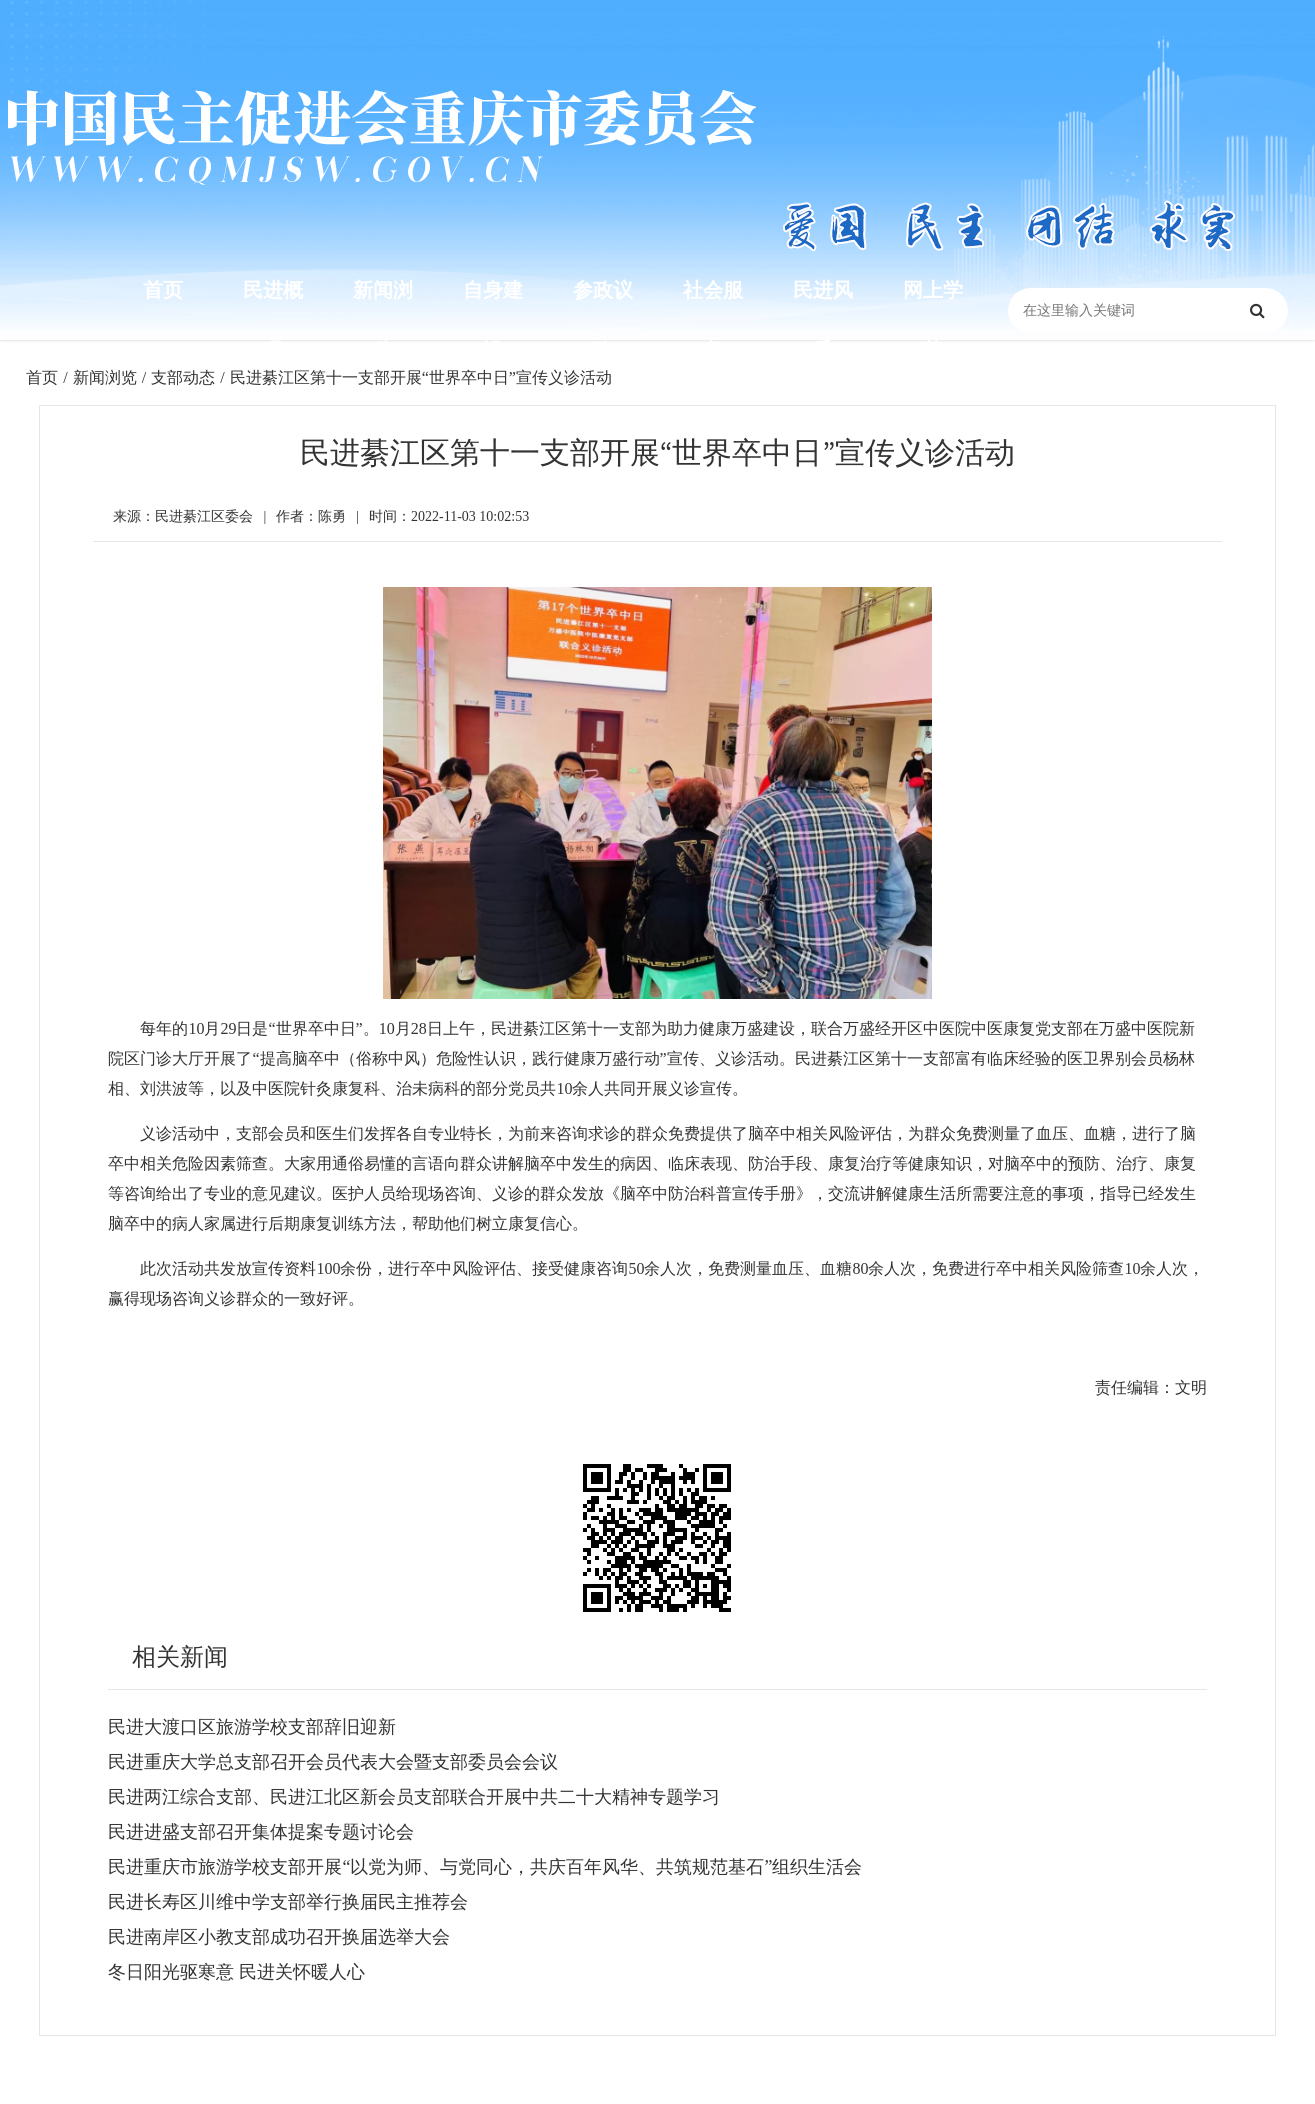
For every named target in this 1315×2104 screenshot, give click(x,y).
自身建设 (493, 320)
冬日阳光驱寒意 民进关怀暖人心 (236, 1972)
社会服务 (713, 320)
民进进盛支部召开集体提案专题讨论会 (261, 1832)
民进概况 (273, 320)
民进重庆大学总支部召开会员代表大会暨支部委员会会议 (333, 1762)
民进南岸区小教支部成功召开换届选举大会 (279, 1937)
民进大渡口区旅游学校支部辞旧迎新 (252, 1727)
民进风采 (823, 320)
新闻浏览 (383, 320)
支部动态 (183, 377)
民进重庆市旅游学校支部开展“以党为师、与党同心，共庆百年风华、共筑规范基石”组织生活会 (485, 1867)
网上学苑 (933, 320)
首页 (163, 290)
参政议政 (603, 320)
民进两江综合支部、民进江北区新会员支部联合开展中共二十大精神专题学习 (414, 1797)
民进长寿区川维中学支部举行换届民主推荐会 (288, 1902)
